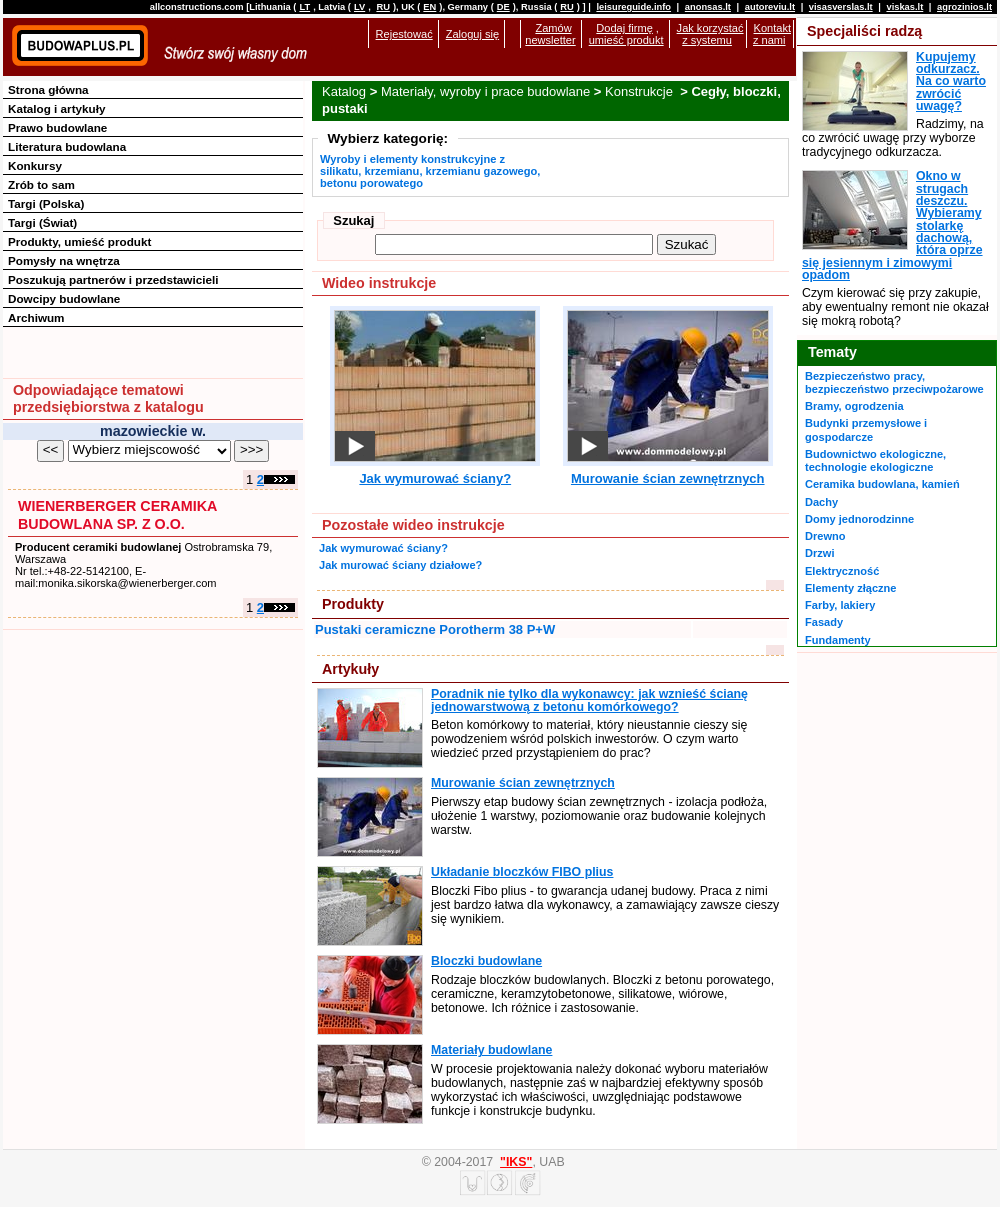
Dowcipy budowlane (64, 298)
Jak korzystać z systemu (710, 34)
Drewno (825, 536)
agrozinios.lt (964, 7)
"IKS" (516, 1162)
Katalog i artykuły (56, 108)
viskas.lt (904, 7)
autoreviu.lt (770, 7)
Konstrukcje (641, 91)
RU (382, 7)
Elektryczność (842, 571)
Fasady (824, 622)
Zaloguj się (472, 34)
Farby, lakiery (840, 605)
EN (429, 7)
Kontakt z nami (772, 34)
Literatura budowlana (67, 146)
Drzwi (819, 553)
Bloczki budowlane (486, 961)
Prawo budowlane (57, 127)
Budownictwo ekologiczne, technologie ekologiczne (875, 460)
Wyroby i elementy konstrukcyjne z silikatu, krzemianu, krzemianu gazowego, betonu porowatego (430, 171)
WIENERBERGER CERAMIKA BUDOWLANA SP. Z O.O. (117, 514)
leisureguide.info (633, 7)
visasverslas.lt (841, 7)
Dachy (821, 502)
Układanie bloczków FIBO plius (522, 872)
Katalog (344, 91)
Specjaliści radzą (864, 31)
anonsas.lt (708, 7)
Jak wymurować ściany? (435, 478)
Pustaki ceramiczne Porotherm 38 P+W (435, 629)
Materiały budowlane (491, 1050)
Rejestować (404, 34)
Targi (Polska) (46, 203)
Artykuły (350, 669)
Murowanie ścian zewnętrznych (668, 478)
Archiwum (36, 317)
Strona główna (48, 89)
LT (304, 7)
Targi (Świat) (42, 222)
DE (503, 7)
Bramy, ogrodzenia (854, 406)
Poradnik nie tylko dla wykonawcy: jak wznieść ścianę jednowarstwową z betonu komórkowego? (589, 700)
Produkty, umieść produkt (79, 241)
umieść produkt (626, 40)
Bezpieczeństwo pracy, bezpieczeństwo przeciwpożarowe (894, 382)
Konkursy (35, 165)
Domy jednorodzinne (859, 519)
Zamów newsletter (550, 34)
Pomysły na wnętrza (64, 260)
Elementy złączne (850, 588)
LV (359, 7)
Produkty (353, 604)
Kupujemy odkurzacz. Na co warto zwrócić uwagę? (951, 81)
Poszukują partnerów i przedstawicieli (113, 279)
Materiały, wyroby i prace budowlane (485, 91)
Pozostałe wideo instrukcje (413, 525)
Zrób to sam (41, 184)
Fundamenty (838, 640)
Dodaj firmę (624, 28)
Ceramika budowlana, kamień (882, 484)
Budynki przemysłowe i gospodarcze (866, 429)
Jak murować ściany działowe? (400, 565)
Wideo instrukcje (379, 283)
